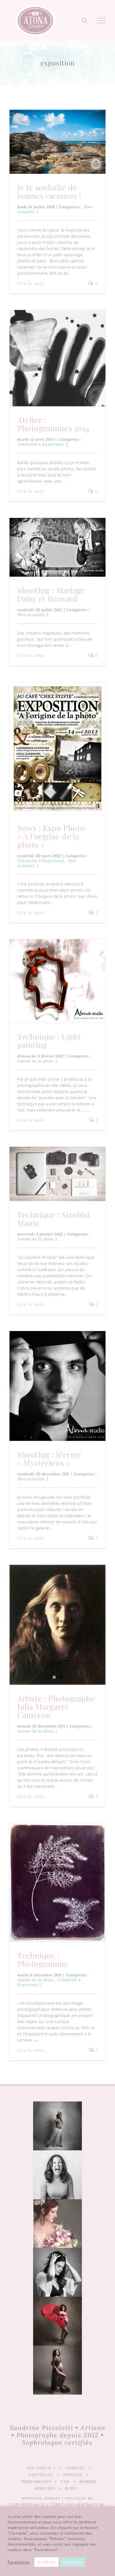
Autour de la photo (36, 1061)
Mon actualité (31, 614)
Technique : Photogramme (42, 1959)
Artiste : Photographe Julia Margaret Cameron (56, 1706)
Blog (71, 2488)
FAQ (65, 2481)
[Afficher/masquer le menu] (101, 20)
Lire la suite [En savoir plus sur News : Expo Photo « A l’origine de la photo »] (31, 912)
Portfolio (41, 2474)
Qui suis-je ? (41, 2468)
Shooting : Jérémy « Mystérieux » (49, 1458)
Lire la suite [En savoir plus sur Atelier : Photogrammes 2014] (31, 491)
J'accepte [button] (72, 2562)
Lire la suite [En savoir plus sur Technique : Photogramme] (31, 2050)
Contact (75, 2468)
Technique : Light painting (49, 1040)
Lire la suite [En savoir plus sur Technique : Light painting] (31, 1120)
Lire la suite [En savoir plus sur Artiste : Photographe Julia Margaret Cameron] (31, 1796)
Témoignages (36, 2481)
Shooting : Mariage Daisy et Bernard (51, 594)
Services (73, 2474)
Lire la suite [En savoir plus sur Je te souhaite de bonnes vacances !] (31, 283)
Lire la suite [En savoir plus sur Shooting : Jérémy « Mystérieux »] (31, 1538)
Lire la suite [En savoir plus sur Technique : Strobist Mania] (31, 1304)
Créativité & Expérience (41, 444)
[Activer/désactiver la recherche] (85, 20)
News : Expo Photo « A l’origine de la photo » (51, 836)
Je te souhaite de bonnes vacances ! (49, 191)
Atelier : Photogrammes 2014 (53, 424)
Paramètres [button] (19, 2562)
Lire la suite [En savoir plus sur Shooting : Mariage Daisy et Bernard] (31, 655)
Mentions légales (41, 2498)
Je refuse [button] (46, 2562)
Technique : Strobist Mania (53, 1218)
